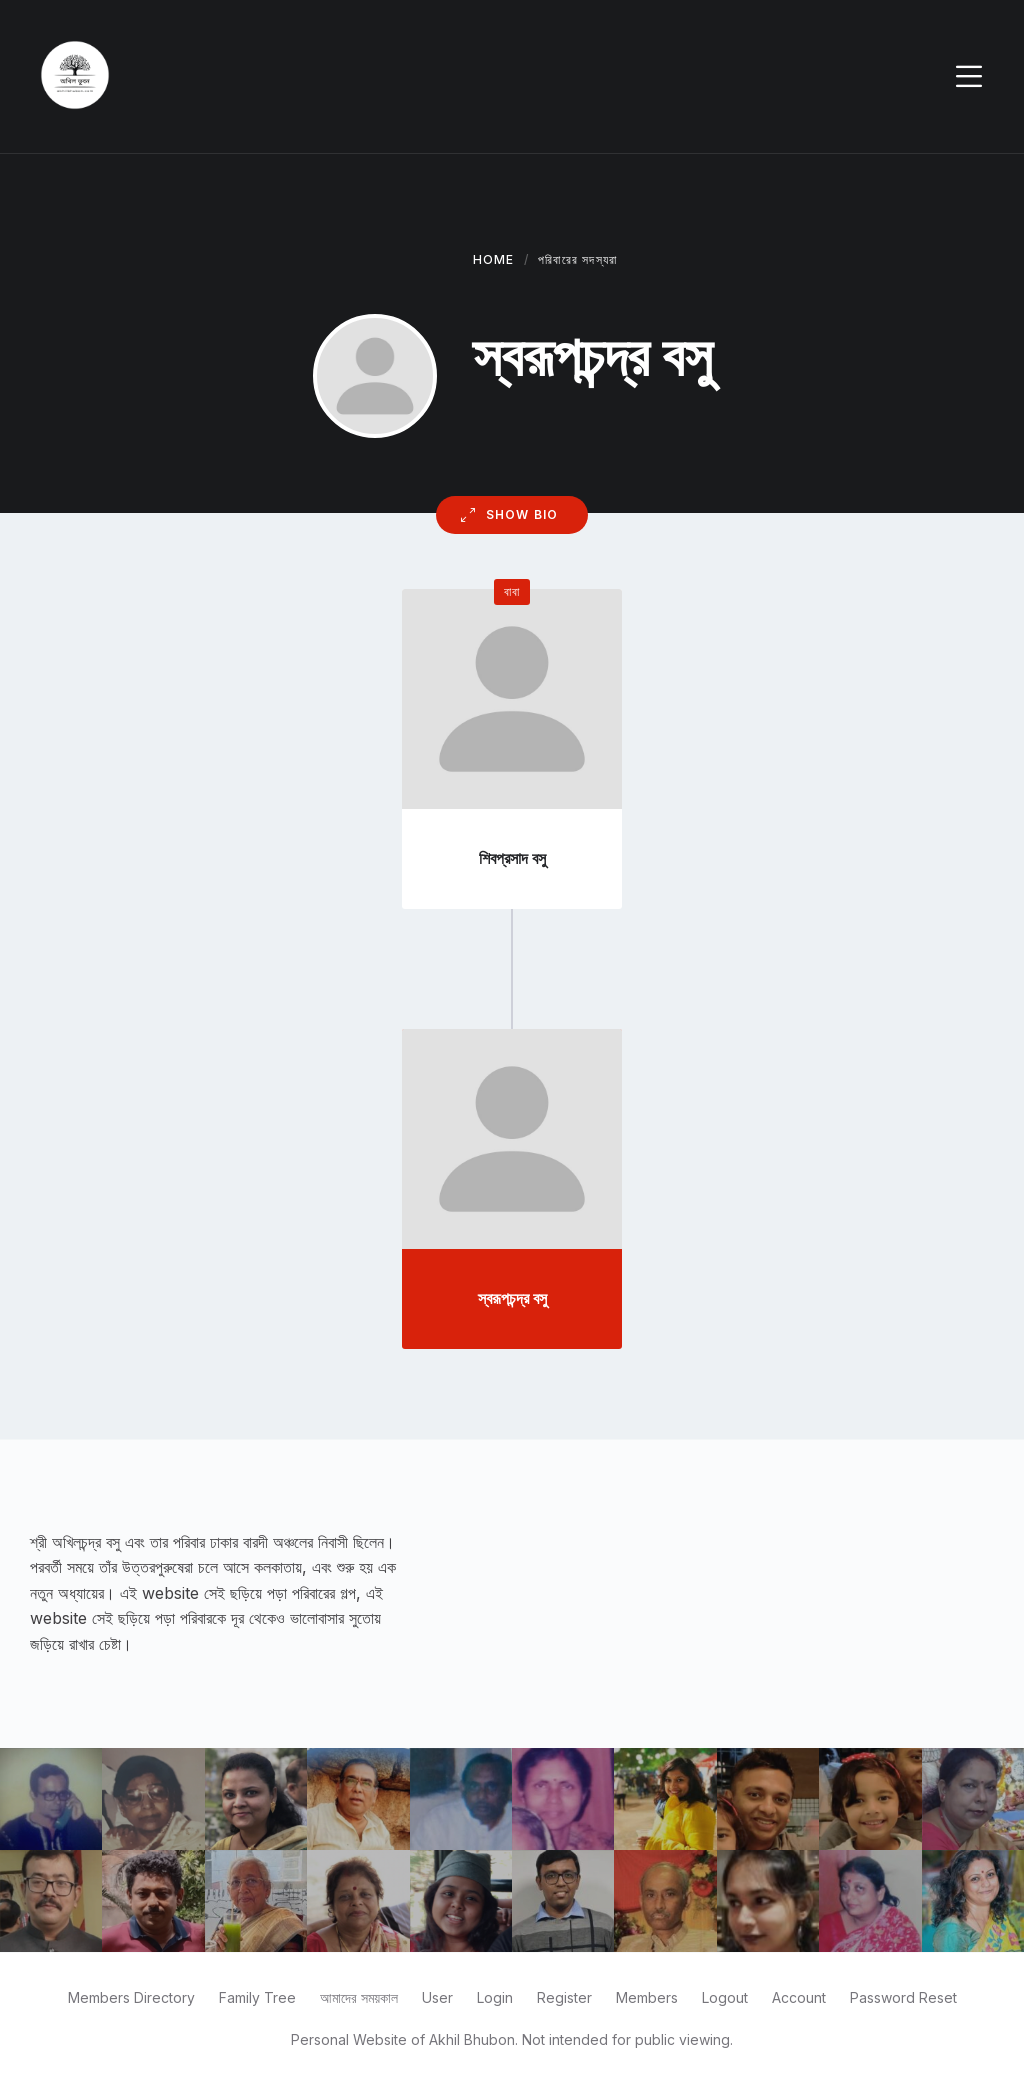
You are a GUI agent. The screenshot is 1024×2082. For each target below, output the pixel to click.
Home (494, 259)
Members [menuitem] (647, 1997)
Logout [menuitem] (725, 1997)
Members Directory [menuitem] (131, 1997)
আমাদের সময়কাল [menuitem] (359, 1997)
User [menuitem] (437, 1997)
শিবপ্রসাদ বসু (512, 858)
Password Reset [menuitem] (903, 1997)
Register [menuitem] (564, 1997)
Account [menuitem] (799, 1997)
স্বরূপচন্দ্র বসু (512, 1298)
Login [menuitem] (495, 1997)
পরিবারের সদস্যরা (577, 259)
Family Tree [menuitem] (257, 1997)
